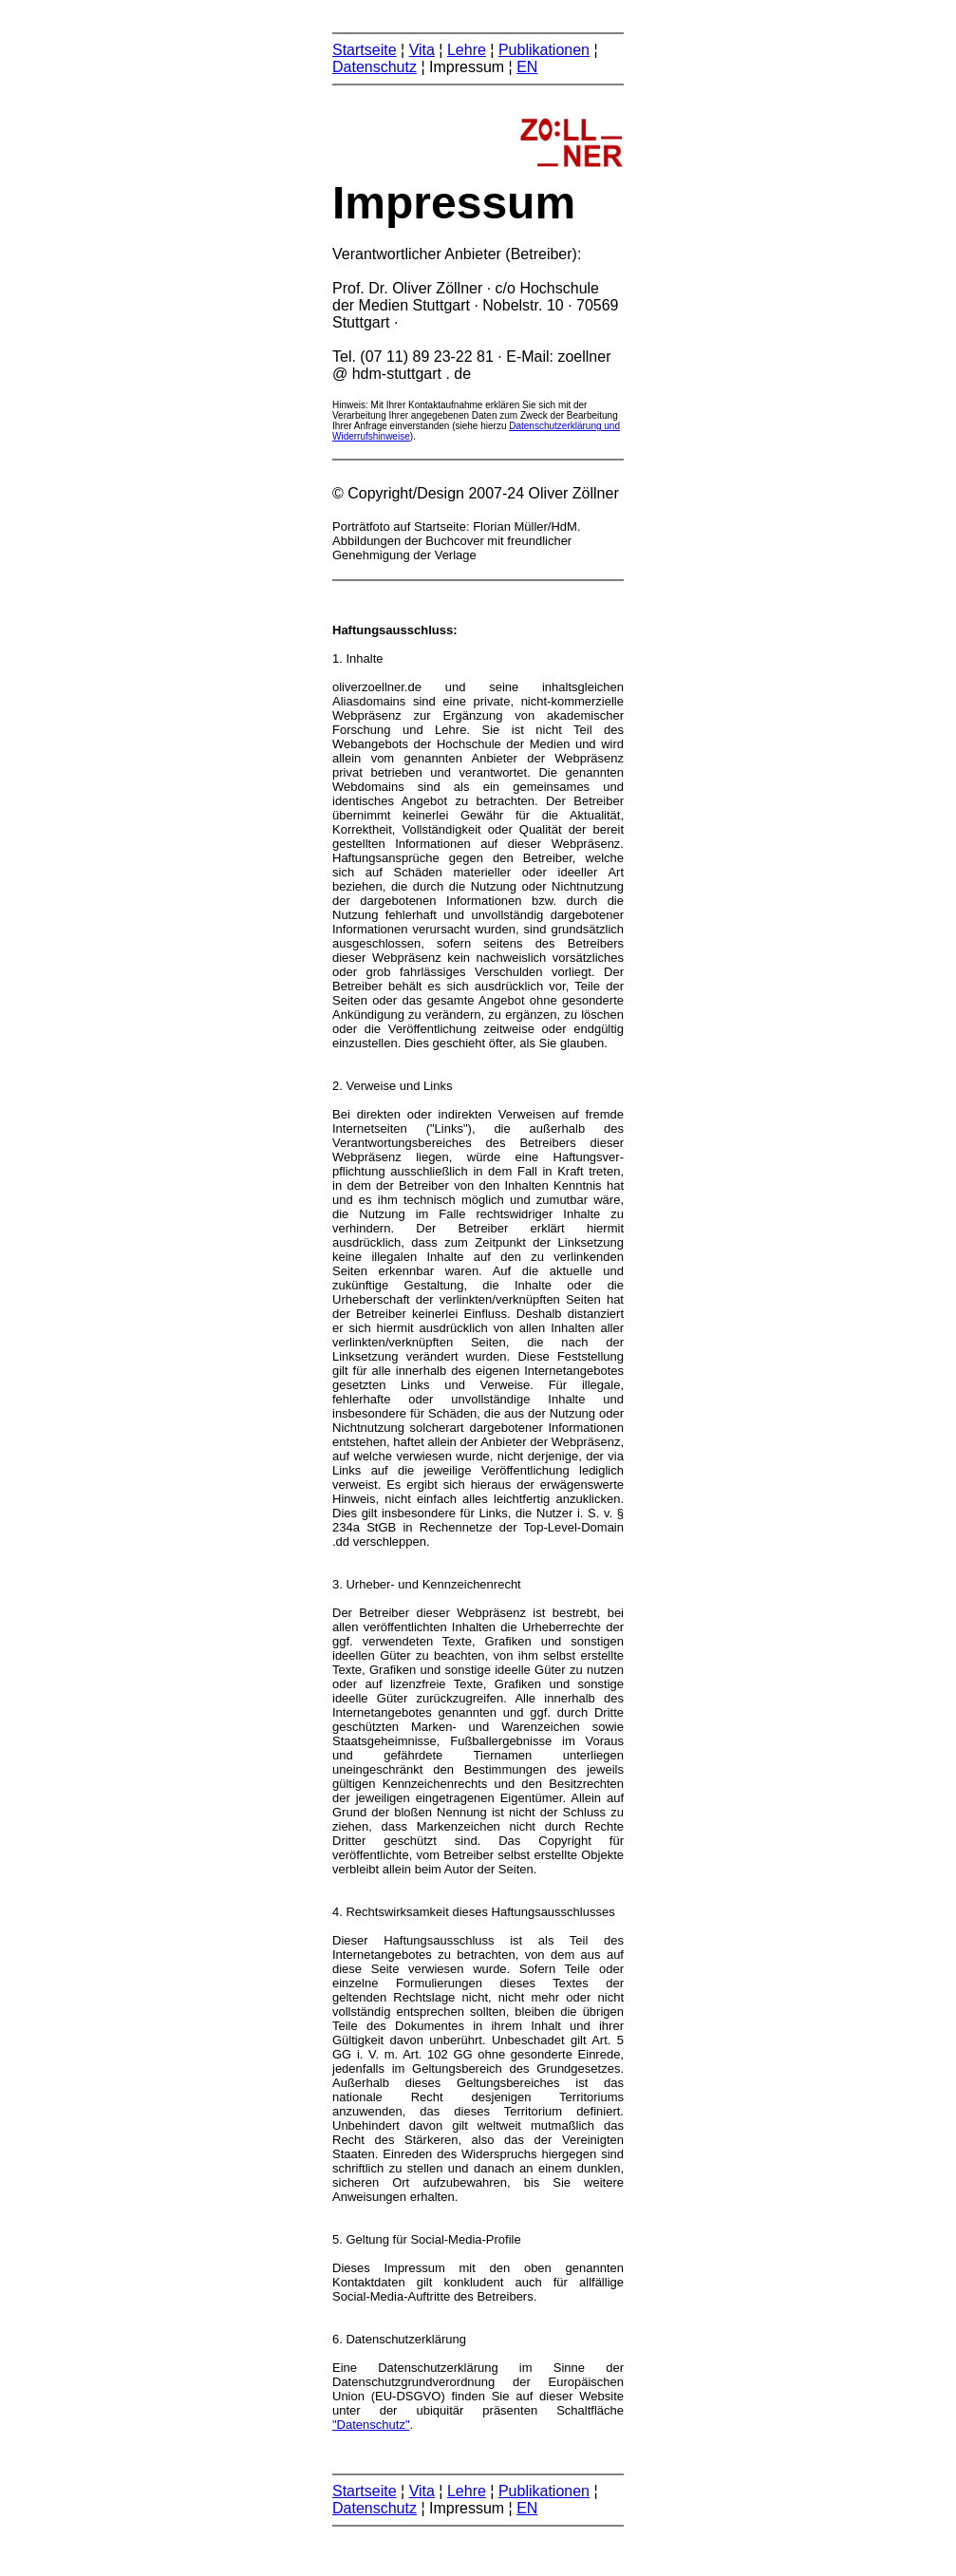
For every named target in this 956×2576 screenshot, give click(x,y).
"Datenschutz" (371, 2424)
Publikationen (544, 50)
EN (526, 67)
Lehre (466, 50)
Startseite (364, 50)
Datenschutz (374, 67)
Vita (422, 50)
